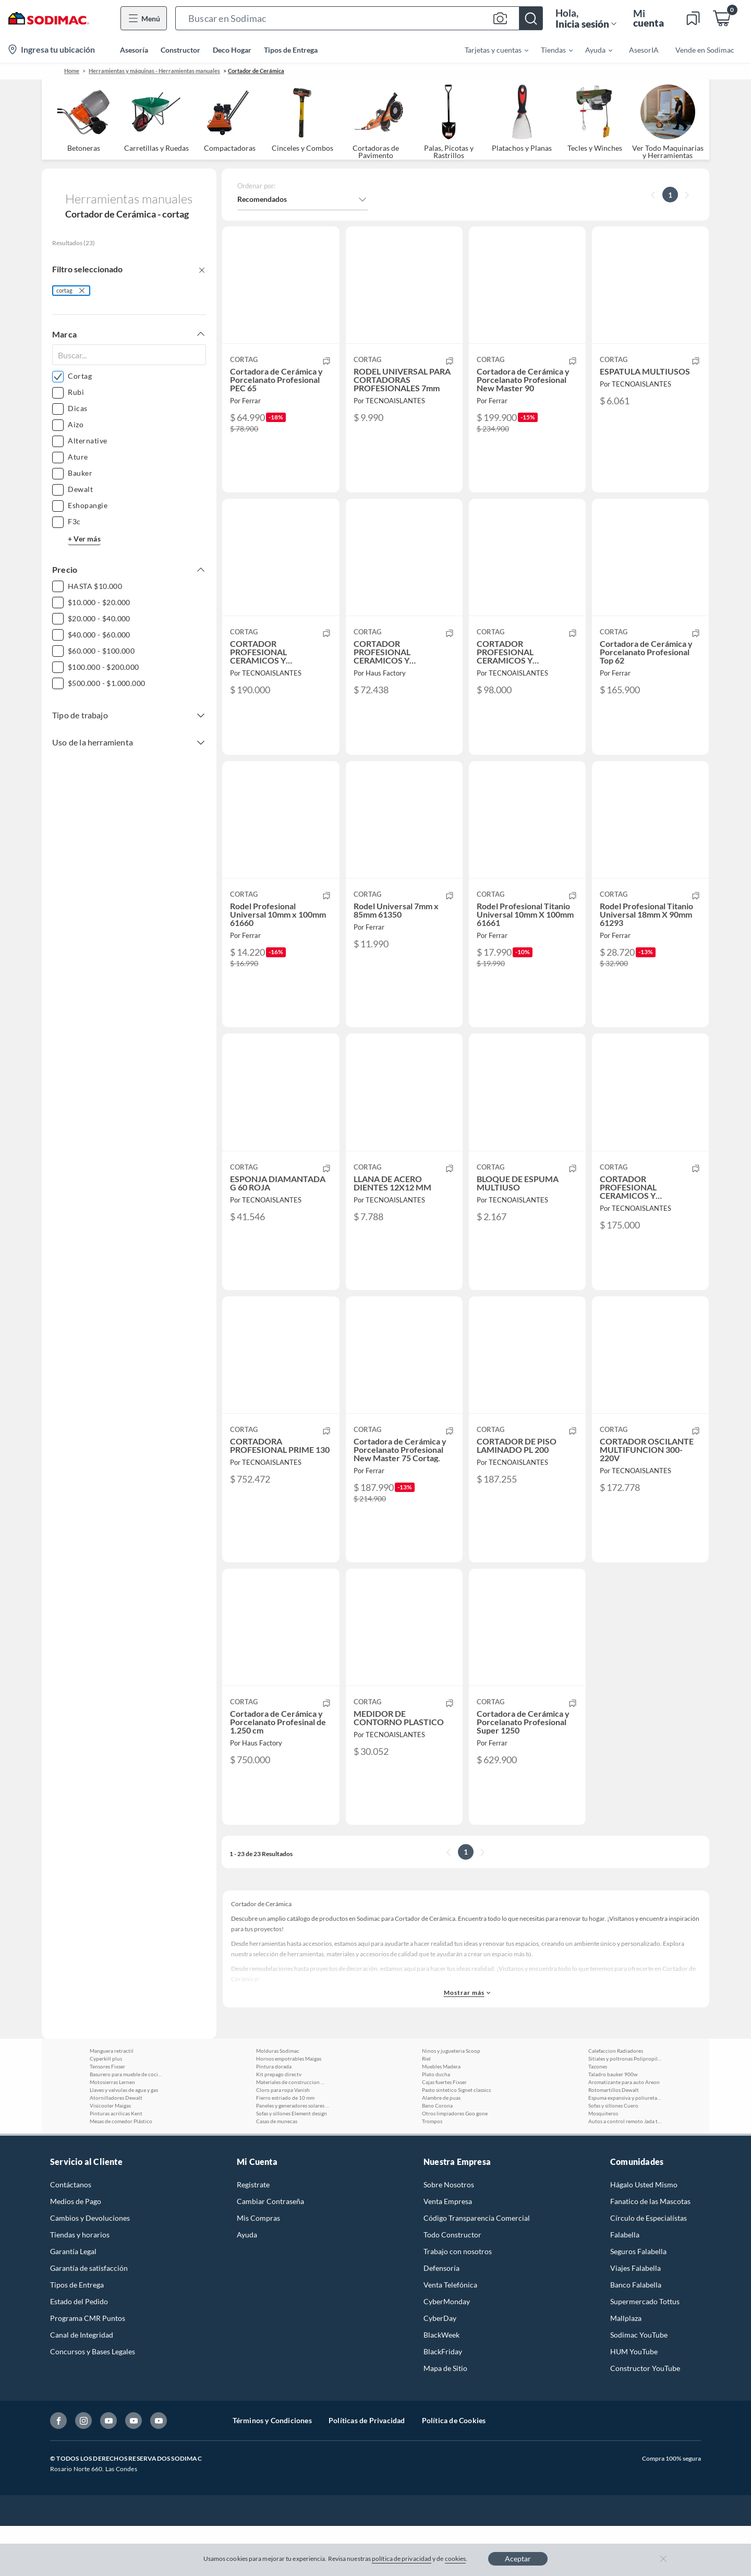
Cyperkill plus (106, 2108)
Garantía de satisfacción (89, 2318)
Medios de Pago (75, 2251)
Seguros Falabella (638, 2301)
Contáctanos (70, 2234)
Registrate (253, 2234)
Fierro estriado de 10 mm (285, 2148)
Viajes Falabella (635, 2318)
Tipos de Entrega (291, 49)
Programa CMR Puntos (87, 2368)
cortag (64, 290)
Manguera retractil (112, 2101)
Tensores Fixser (107, 2116)
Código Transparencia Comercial (476, 2268)
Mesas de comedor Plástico (121, 2171)
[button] (358, 18)
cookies (455, 2558)
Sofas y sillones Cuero (613, 2155)
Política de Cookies (454, 2470)
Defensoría (441, 2318)
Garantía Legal (73, 2301)
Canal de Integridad (81, 2384)
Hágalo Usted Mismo (643, 2234)
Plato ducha (436, 2124)
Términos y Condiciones (272, 2470)
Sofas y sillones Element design (291, 2163)
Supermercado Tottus (645, 2351)
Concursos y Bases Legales (92, 2401)
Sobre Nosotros (448, 2234)
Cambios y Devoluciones (90, 2268)
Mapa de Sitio (445, 2418)
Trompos (432, 2171)
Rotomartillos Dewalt (613, 2140)
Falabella (624, 2284)
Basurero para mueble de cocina (126, 2124)
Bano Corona (437, 2155)
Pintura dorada (274, 2116)
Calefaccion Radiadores (615, 2101)
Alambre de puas (441, 2148)
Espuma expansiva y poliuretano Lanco (624, 2148)
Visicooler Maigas (110, 2155)
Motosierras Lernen (112, 2132)
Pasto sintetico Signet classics (456, 2140)
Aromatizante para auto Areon (624, 2132)
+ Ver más (84, 538)
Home (71, 70)
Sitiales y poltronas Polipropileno (624, 2108)
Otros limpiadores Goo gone (455, 2163)
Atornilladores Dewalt (116, 2148)
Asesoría (134, 49)
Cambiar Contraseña (270, 2251)
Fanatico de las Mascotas (650, 2251)
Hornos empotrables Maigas (288, 2108)
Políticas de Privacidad (367, 2470)
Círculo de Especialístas (648, 2268)
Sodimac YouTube (639, 2384)
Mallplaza (625, 2368)
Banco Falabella (635, 2334)
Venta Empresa (447, 2251)
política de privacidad (401, 2558)
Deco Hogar (232, 49)
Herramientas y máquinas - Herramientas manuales (154, 70)
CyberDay (439, 2368)
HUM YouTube (634, 2401)
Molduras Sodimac (277, 2101)
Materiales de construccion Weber (292, 2132)
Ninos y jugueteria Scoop (451, 2101)
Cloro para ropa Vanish (283, 2140)
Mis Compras (258, 2268)
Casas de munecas (276, 2171)
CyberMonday (446, 2351)
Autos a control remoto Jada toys (624, 2171)
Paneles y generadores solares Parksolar (292, 2155)
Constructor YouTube (645, 2418)
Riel (426, 2108)
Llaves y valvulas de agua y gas (124, 2140)
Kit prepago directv (278, 2124)
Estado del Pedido (79, 2351)
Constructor (180, 49)
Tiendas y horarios (80, 2284)
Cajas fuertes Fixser (444, 2132)
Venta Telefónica (450, 2334)
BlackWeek (441, 2384)
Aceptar (518, 2558)
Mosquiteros (603, 2163)
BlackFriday (442, 2401)
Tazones (597, 2116)
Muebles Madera (441, 2116)
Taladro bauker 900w (613, 2124)
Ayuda (247, 2284)
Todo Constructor (452, 2284)
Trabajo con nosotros (457, 2301)
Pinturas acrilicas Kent (116, 2163)
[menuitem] (490, 49)
